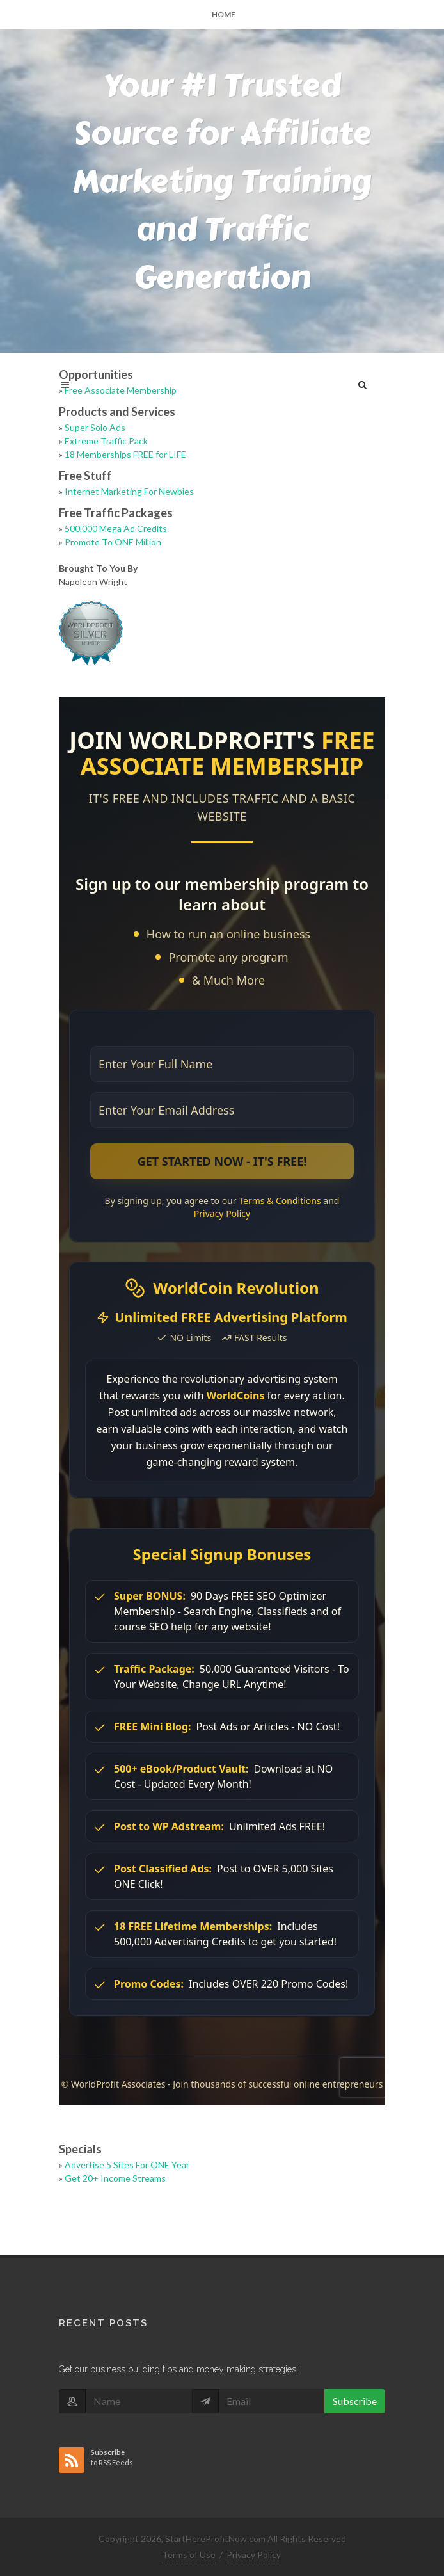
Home (223, 14)
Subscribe (355, 2401)
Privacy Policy (253, 2554)
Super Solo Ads (95, 427)
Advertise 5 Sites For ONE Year (127, 2164)
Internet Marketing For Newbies (129, 491)
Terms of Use (189, 2554)
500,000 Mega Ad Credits (116, 528)
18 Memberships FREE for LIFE (125, 454)
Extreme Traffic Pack (106, 440)
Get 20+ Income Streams (115, 2178)
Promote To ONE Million (113, 541)
